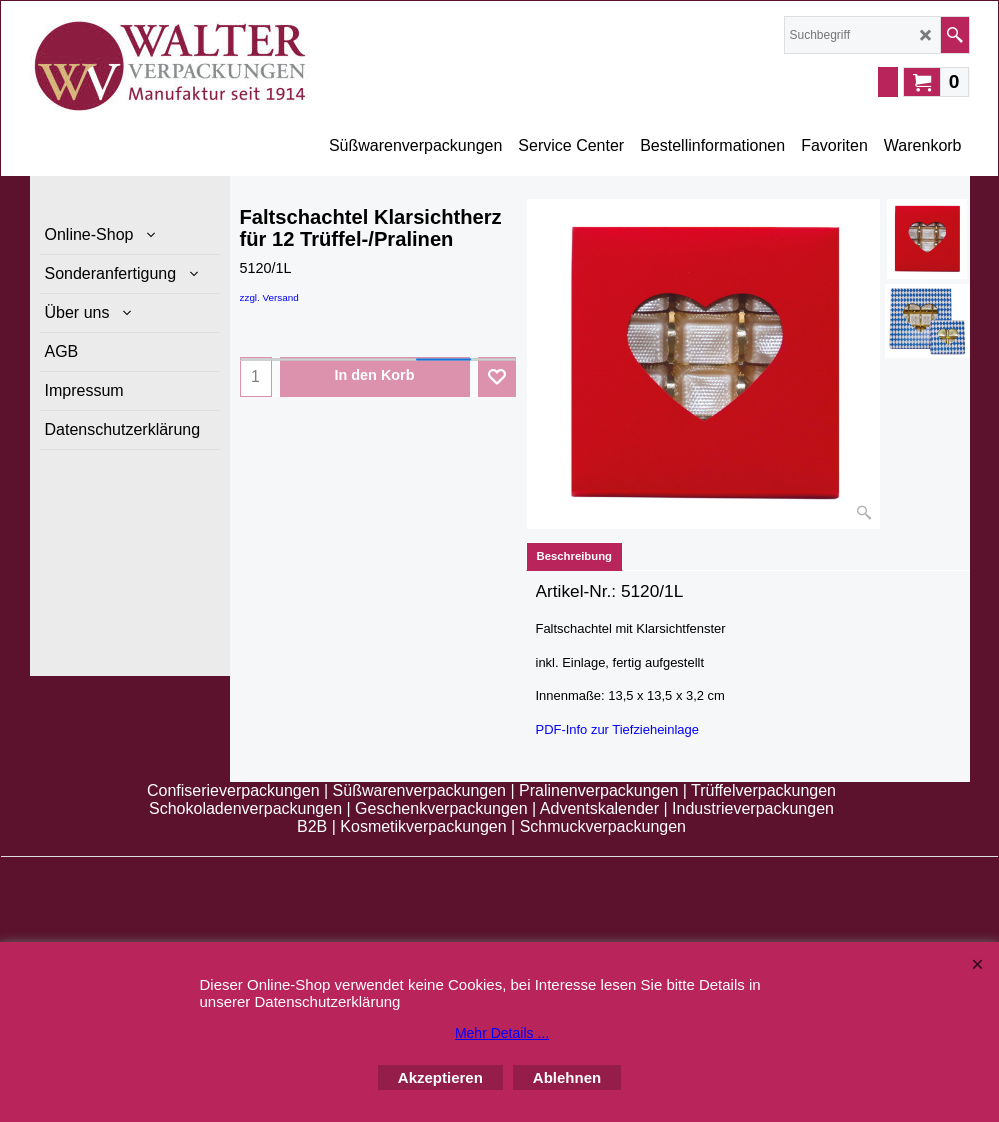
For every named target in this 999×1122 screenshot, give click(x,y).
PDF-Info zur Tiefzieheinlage (617, 729)
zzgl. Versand (269, 297)
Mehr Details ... (502, 1033)
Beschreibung (575, 556)
